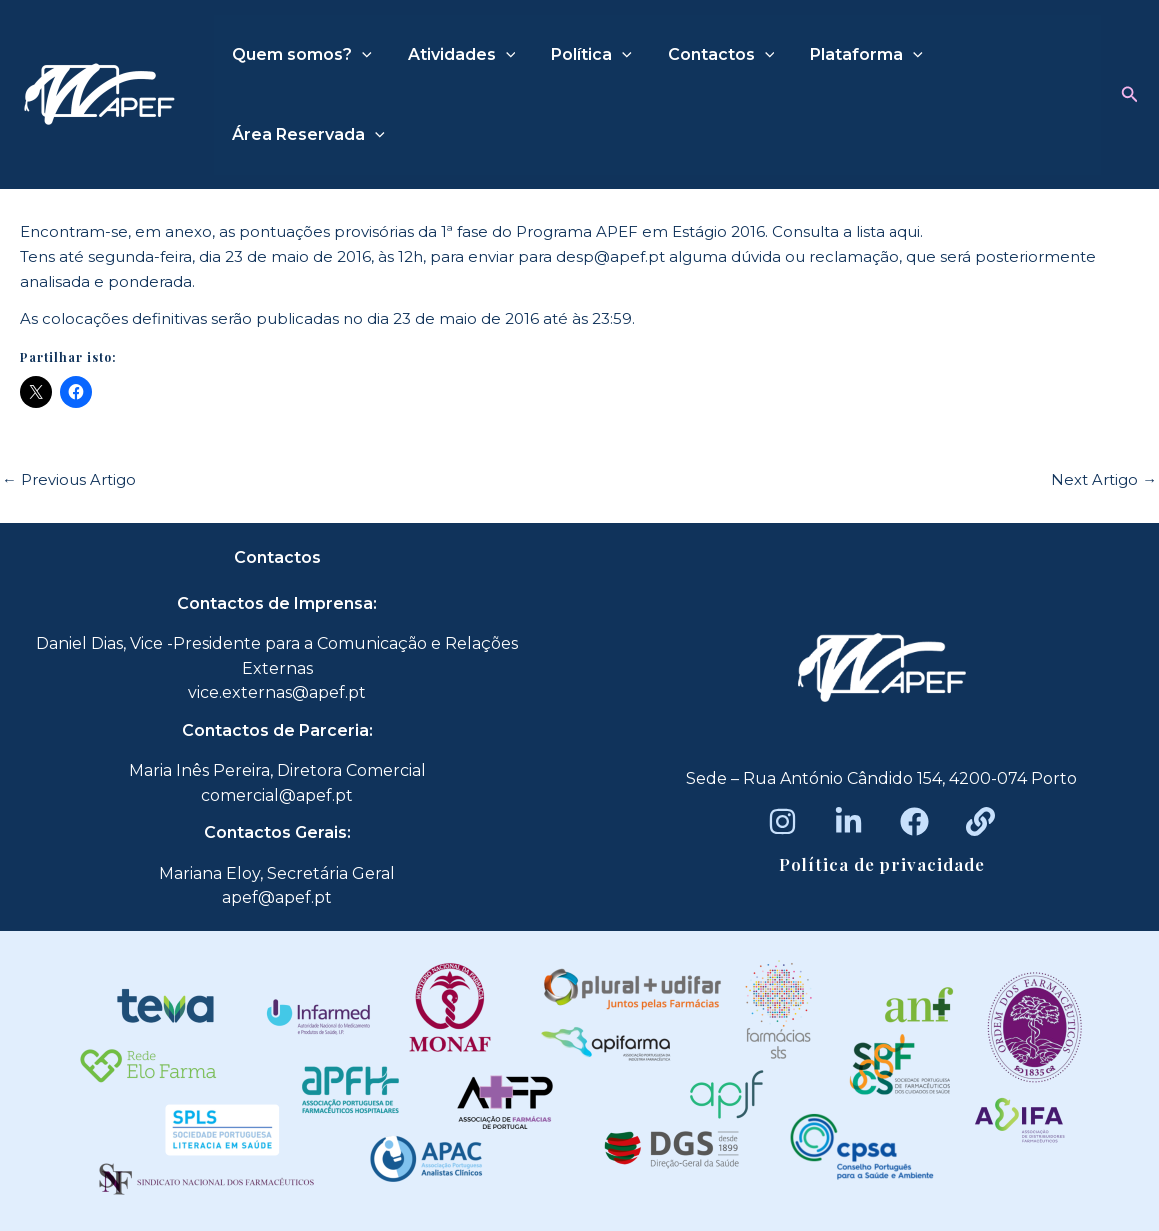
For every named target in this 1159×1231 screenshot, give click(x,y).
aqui (905, 231)
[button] (1130, 95)
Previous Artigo (69, 479)
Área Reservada (306, 135)
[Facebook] (914, 821)
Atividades (456, 55)
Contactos (707, 55)
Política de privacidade (882, 864)
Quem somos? (300, 55)
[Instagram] (782, 821)
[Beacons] (980, 821)
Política (581, 55)
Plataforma (848, 55)
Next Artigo (1104, 479)
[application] (360, 55)
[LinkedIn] (848, 821)
